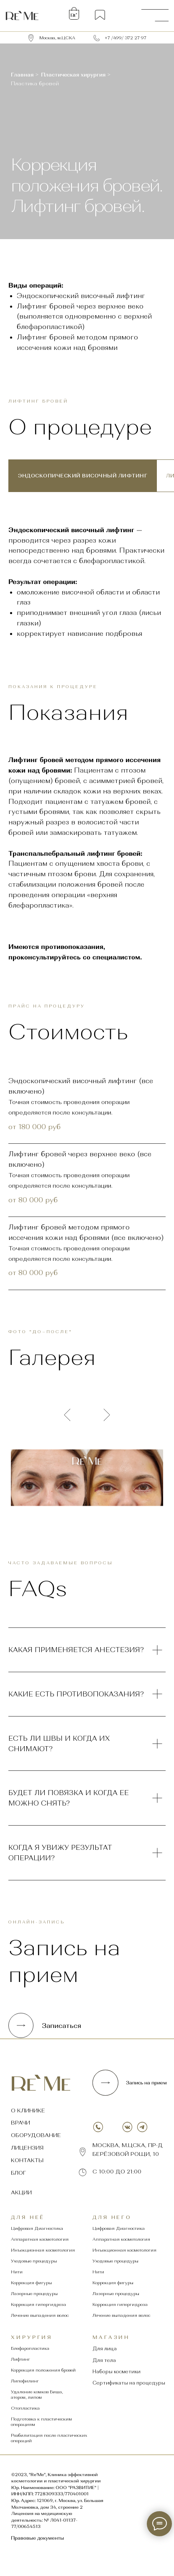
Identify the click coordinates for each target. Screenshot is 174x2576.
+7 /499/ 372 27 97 (125, 38)
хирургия (31, 2337)
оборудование (36, 2135)
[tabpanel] (87, 583)
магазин (111, 2337)
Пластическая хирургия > (76, 74)
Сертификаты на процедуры (128, 2382)
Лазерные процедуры (34, 2293)
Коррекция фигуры (31, 2282)
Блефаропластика (30, 2348)
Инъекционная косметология (43, 2250)
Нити (17, 2272)
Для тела (104, 2360)
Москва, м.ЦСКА (57, 38)
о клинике (28, 2110)
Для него (112, 2217)
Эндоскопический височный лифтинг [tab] (82, 475)
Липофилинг (25, 2381)
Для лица (104, 2348)
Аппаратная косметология (40, 2239)
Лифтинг (20, 2359)
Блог (18, 2173)
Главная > (25, 74)
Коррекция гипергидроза (38, 2304)
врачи (20, 2122)
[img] (22, 15)
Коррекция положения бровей (43, 2370)
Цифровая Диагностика (37, 2228)
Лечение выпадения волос (40, 2315)
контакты (27, 2160)
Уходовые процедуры (34, 2261)
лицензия (27, 2147)
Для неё (28, 2217)
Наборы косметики (116, 2371)
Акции (21, 2192)
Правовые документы (37, 2537)
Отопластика (25, 2408)
